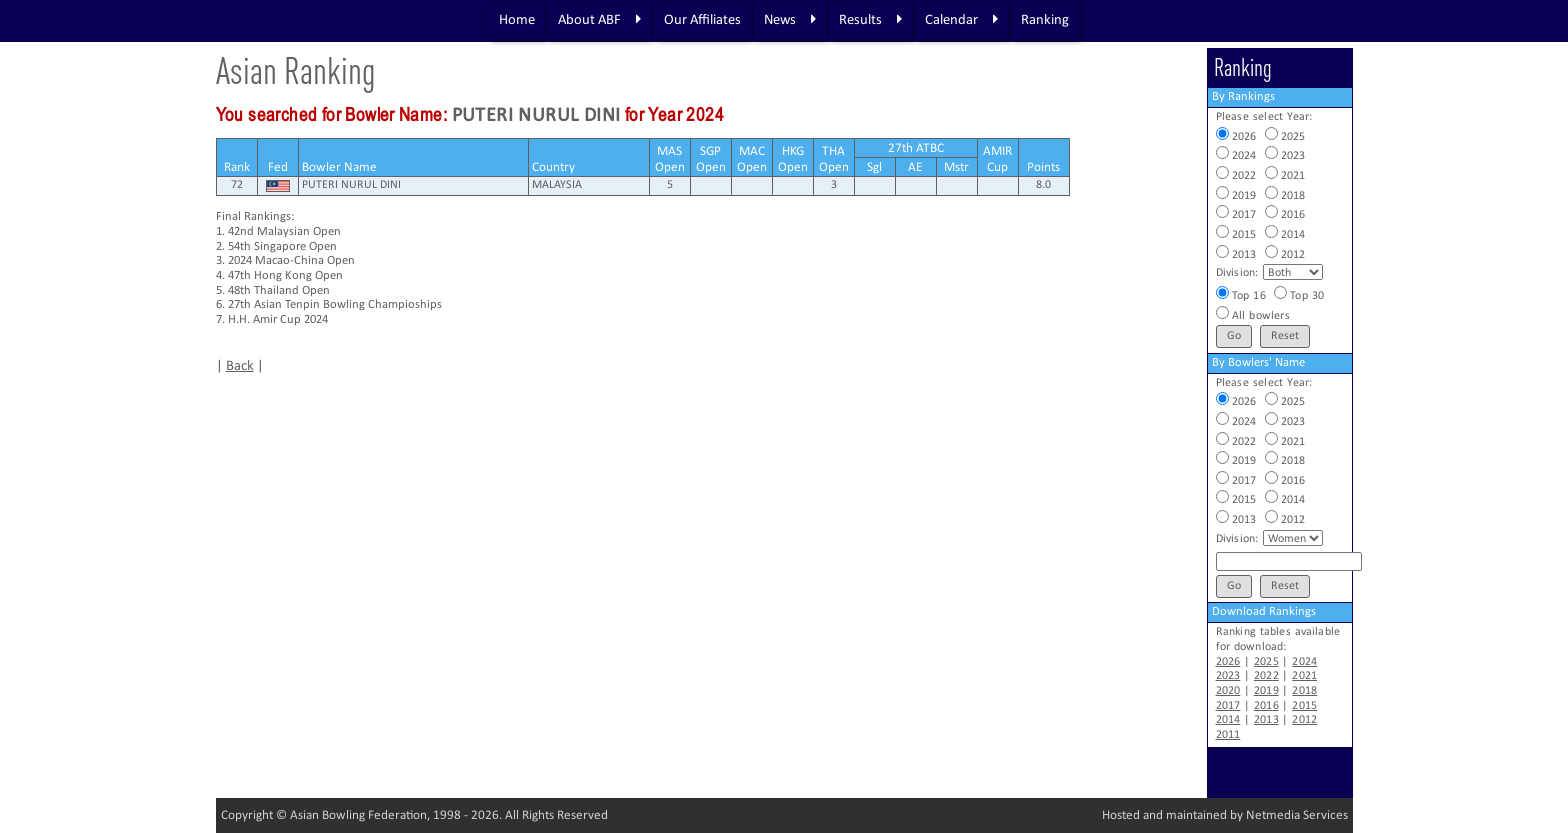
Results (870, 20)
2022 (1266, 676)
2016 (1266, 706)
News (790, 20)
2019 (1266, 691)
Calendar (961, 20)
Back (240, 366)
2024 (1304, 662)
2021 (1304, 676)
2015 (1304, 706)
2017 (1228, 706)
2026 (1228, 662)
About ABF (599, 20)
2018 (1304, 691)
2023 (1228, 676)
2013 (1266, 720)
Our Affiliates (702, 20)
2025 (1266, 662)
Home (517, 20)
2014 (1228, 720)
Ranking (1045, 20)
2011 (1228, 735)
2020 (1228, 691)
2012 (1304, 720)
